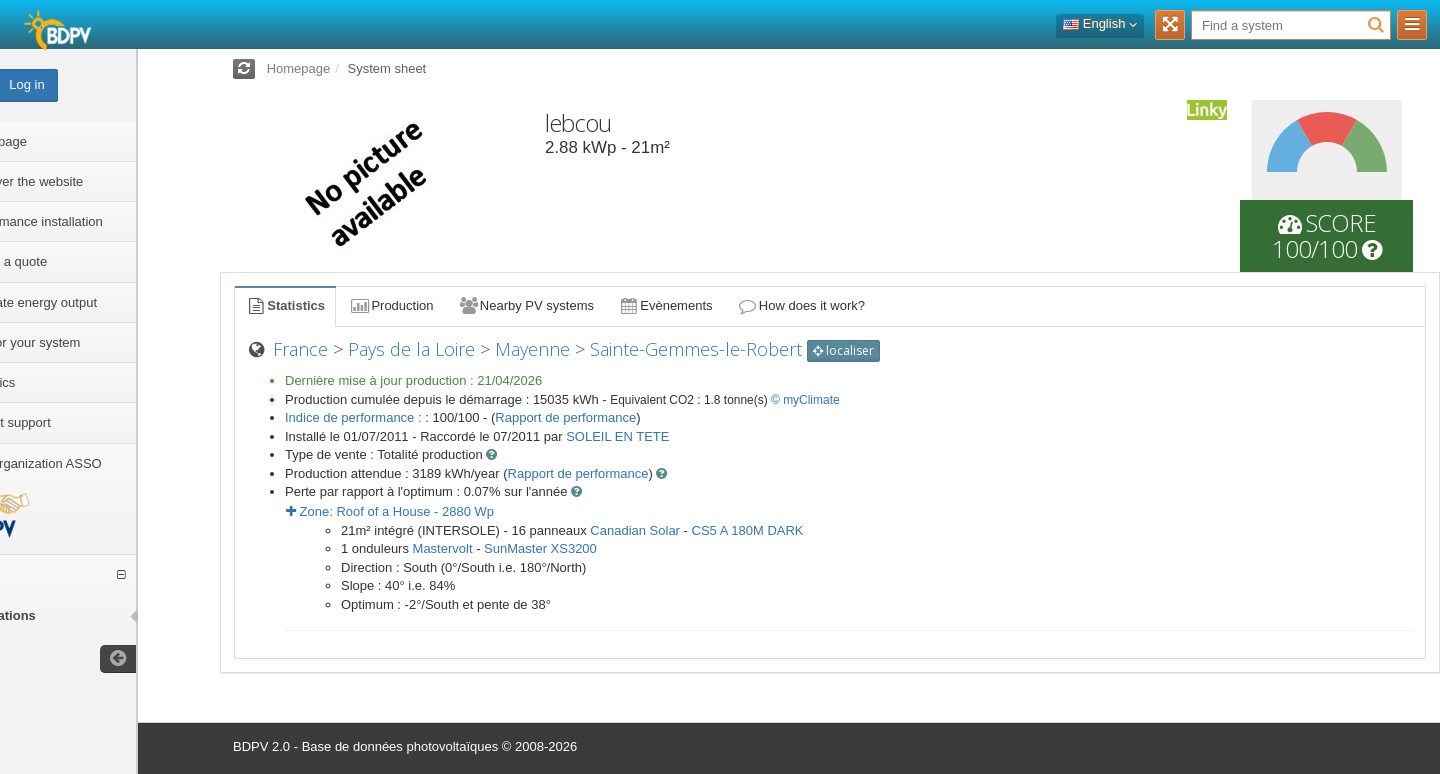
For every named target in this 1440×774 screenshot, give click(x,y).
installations (80, 615)
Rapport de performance (565, 417)
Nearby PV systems (526, 305)
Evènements (665, 305)
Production (391, 305)
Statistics (285, 305)
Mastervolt (443, 548)
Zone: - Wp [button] (390, 511)
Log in (108, 84)
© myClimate (805, 400)
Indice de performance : (355, 417)
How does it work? (801, 305)
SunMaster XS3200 (540, 548)
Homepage (299, 68)
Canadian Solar (635, 530)
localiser (843, 350)
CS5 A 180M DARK (748, 530)
